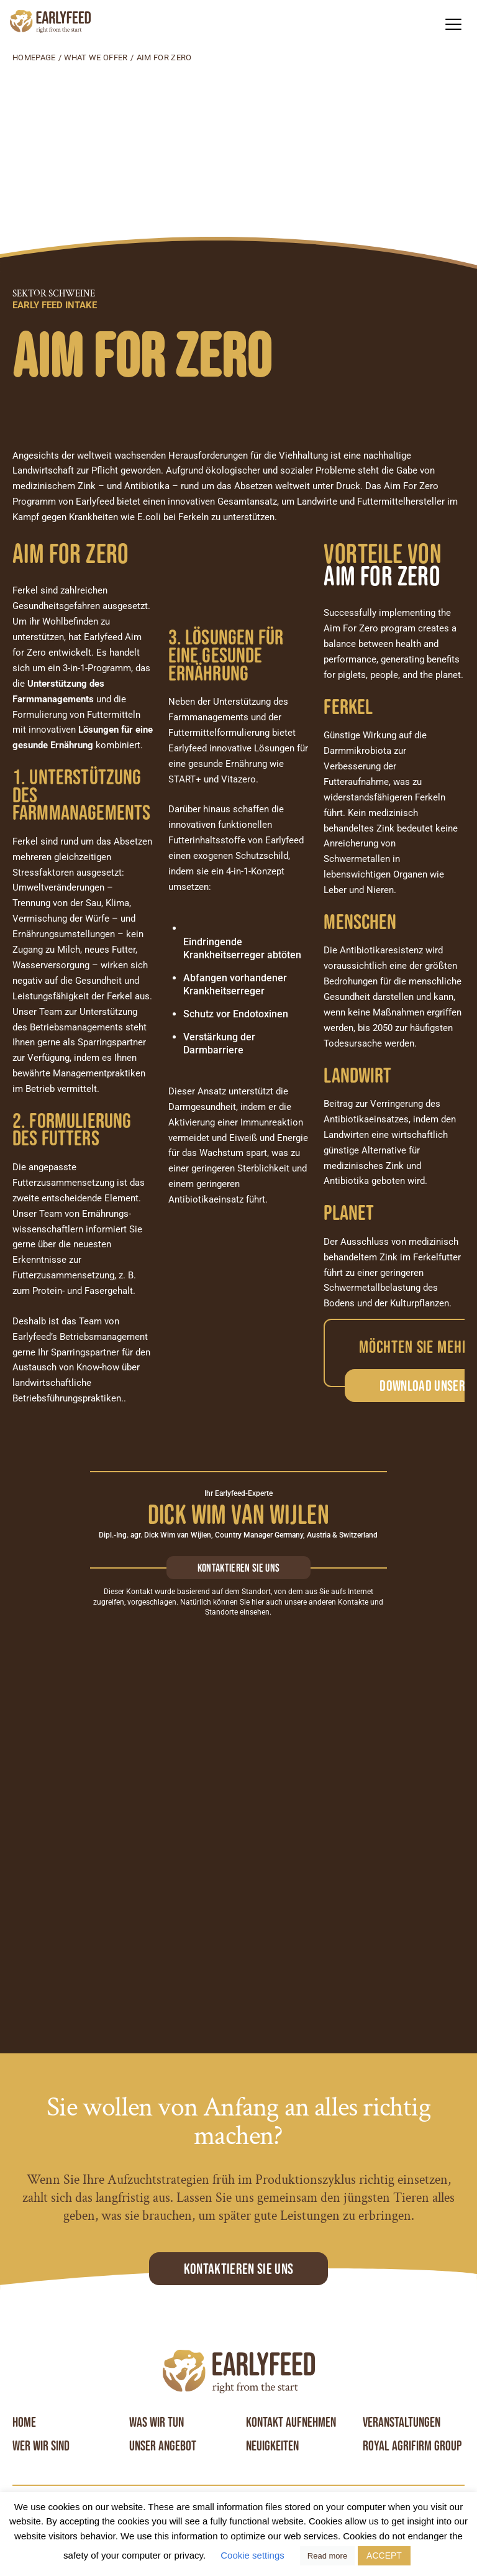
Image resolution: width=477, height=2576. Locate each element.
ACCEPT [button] (384, 2555)
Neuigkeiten (272, 2446)
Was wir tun (156, 2422)
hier (258, 1602)
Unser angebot (162, 2446)
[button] (453, 24)
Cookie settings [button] (252, 2555)
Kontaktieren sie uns (238, 1568)
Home (24, 2422)
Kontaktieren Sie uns (238, 2268)
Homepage (34, 57)
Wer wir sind (41, 2446)
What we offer (96, 57)
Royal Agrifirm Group (412, 2446)
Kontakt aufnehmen (291, 2422)
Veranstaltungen (401, 2422)
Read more (327, 2555)
